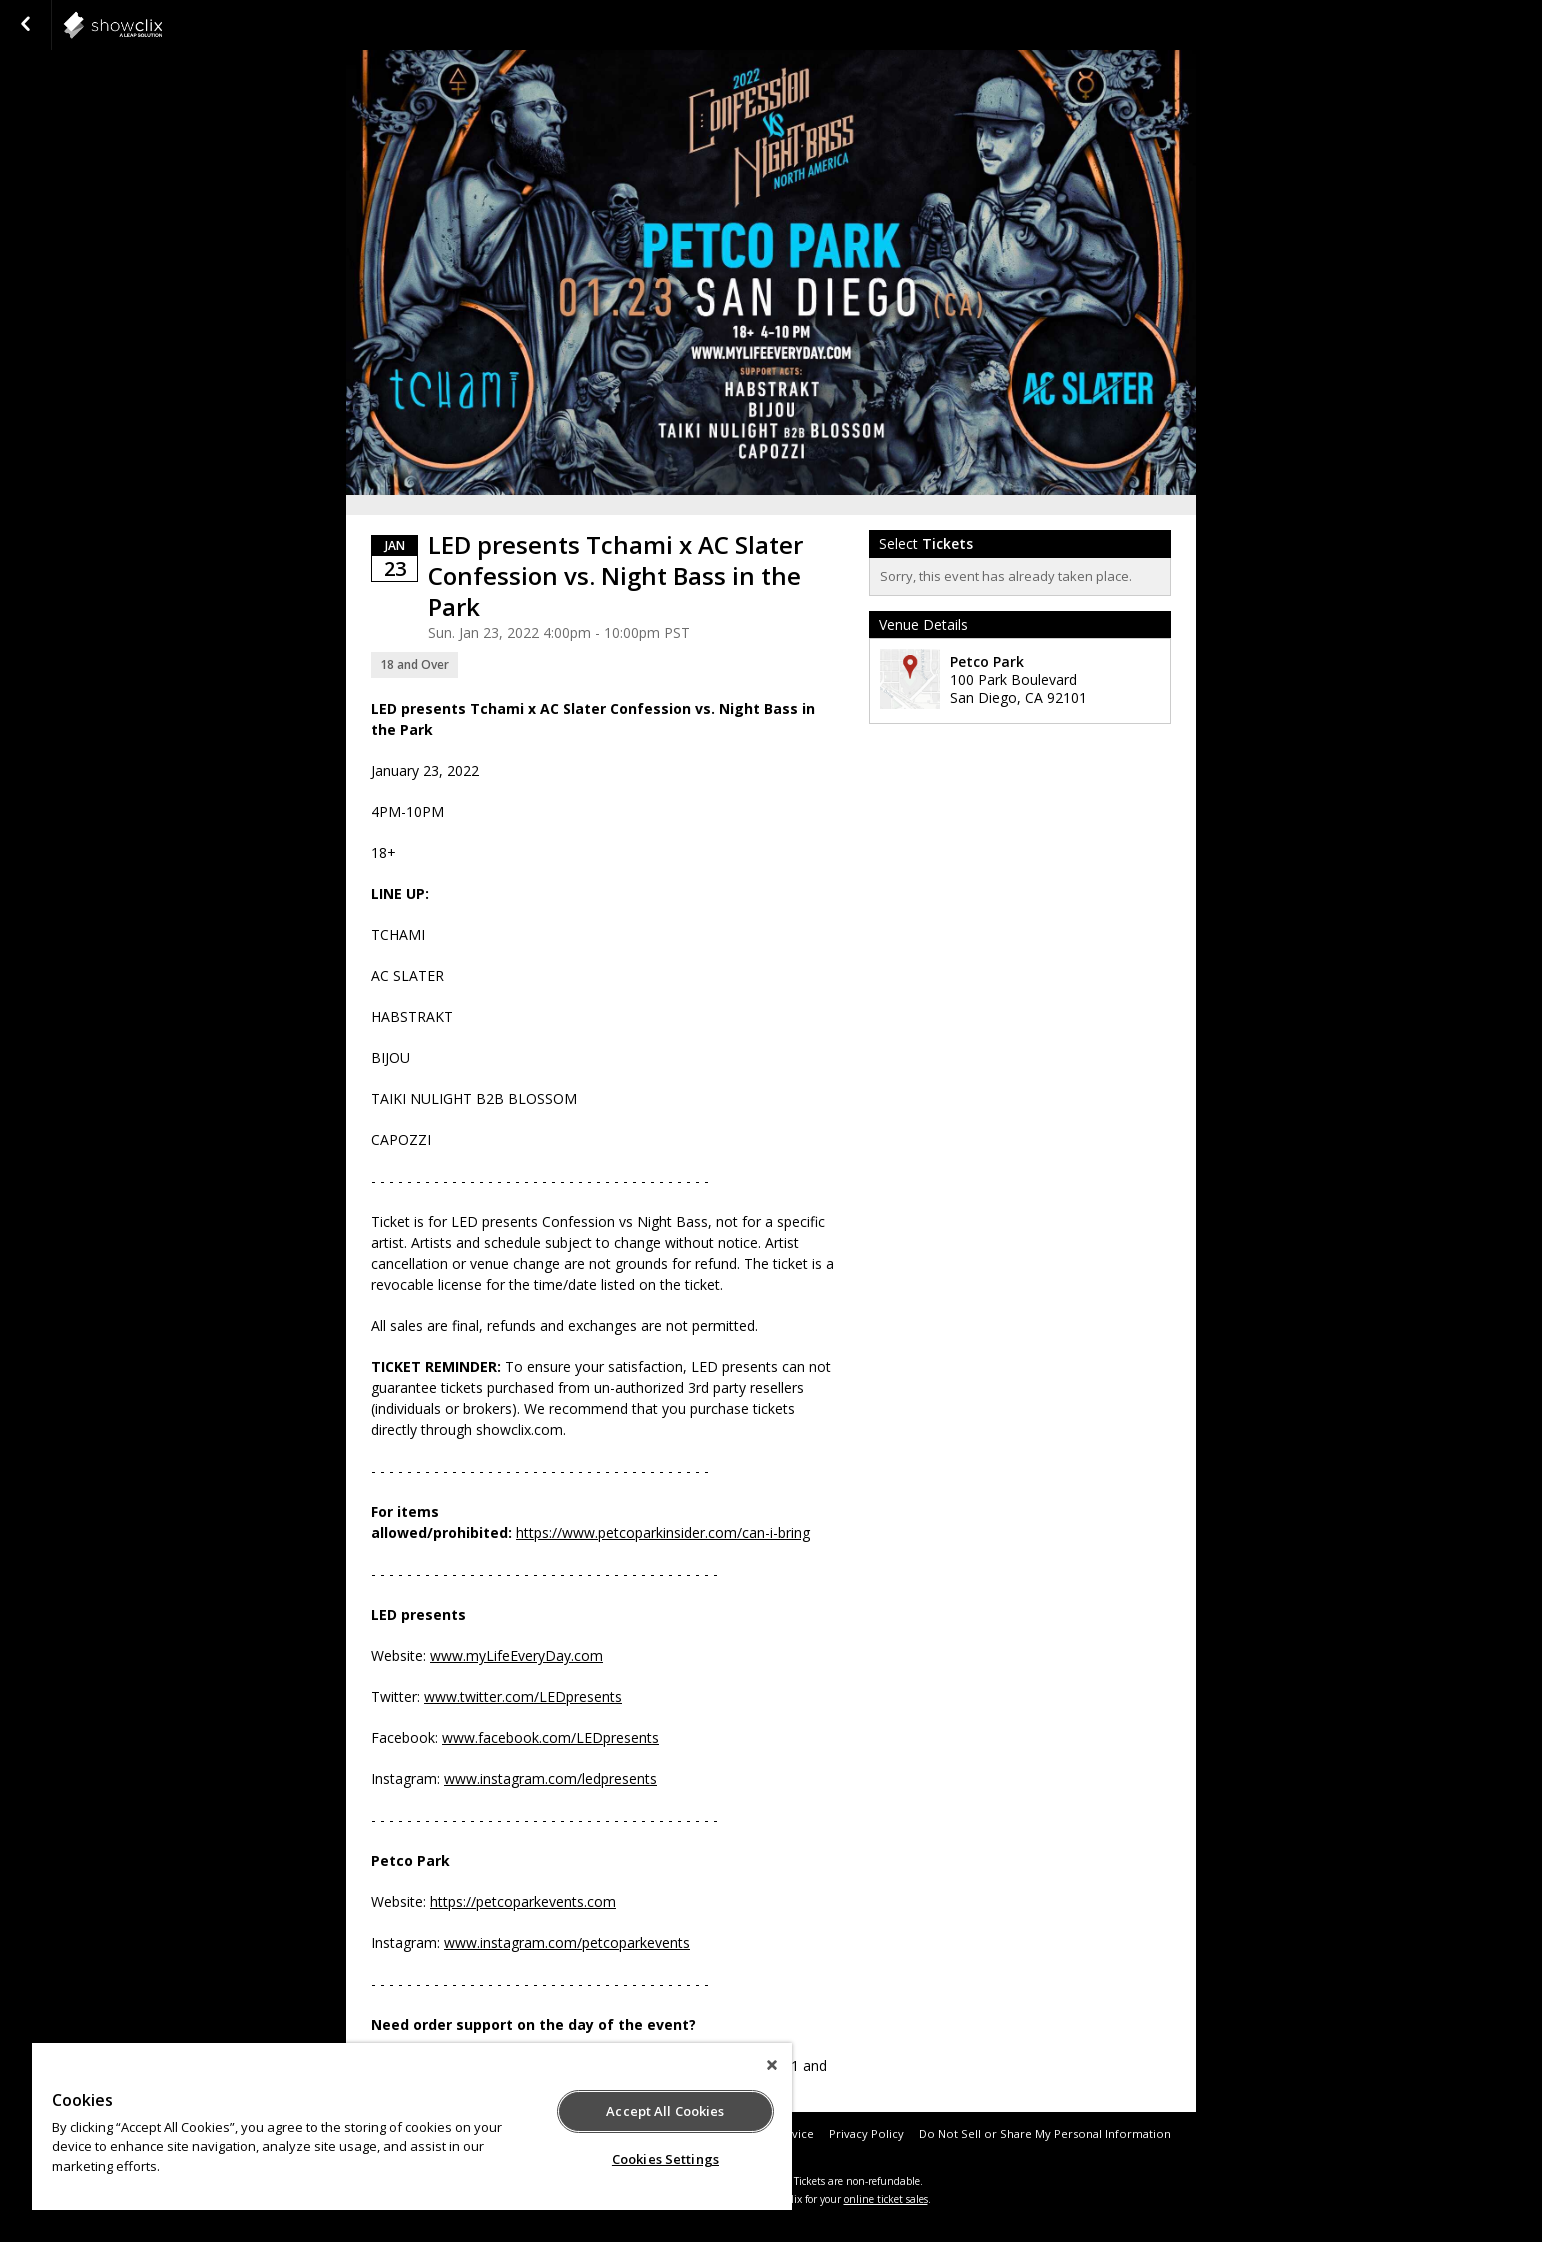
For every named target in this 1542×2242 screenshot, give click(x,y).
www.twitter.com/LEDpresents (523, 1696)
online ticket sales (886, 2199)
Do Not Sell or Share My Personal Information (1045, 2133)
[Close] (772, 2065)
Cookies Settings (665, 2159)
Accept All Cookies (665, 2111)
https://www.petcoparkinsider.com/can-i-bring (663, 1532)
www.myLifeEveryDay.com (516, 1655)
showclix (162, 25)
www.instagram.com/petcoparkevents (567, 1942)
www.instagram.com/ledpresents (550, 1778)
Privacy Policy (866, 2133)
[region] (412, 2126)
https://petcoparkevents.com (523, 1901)
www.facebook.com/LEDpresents (550, 1737)
